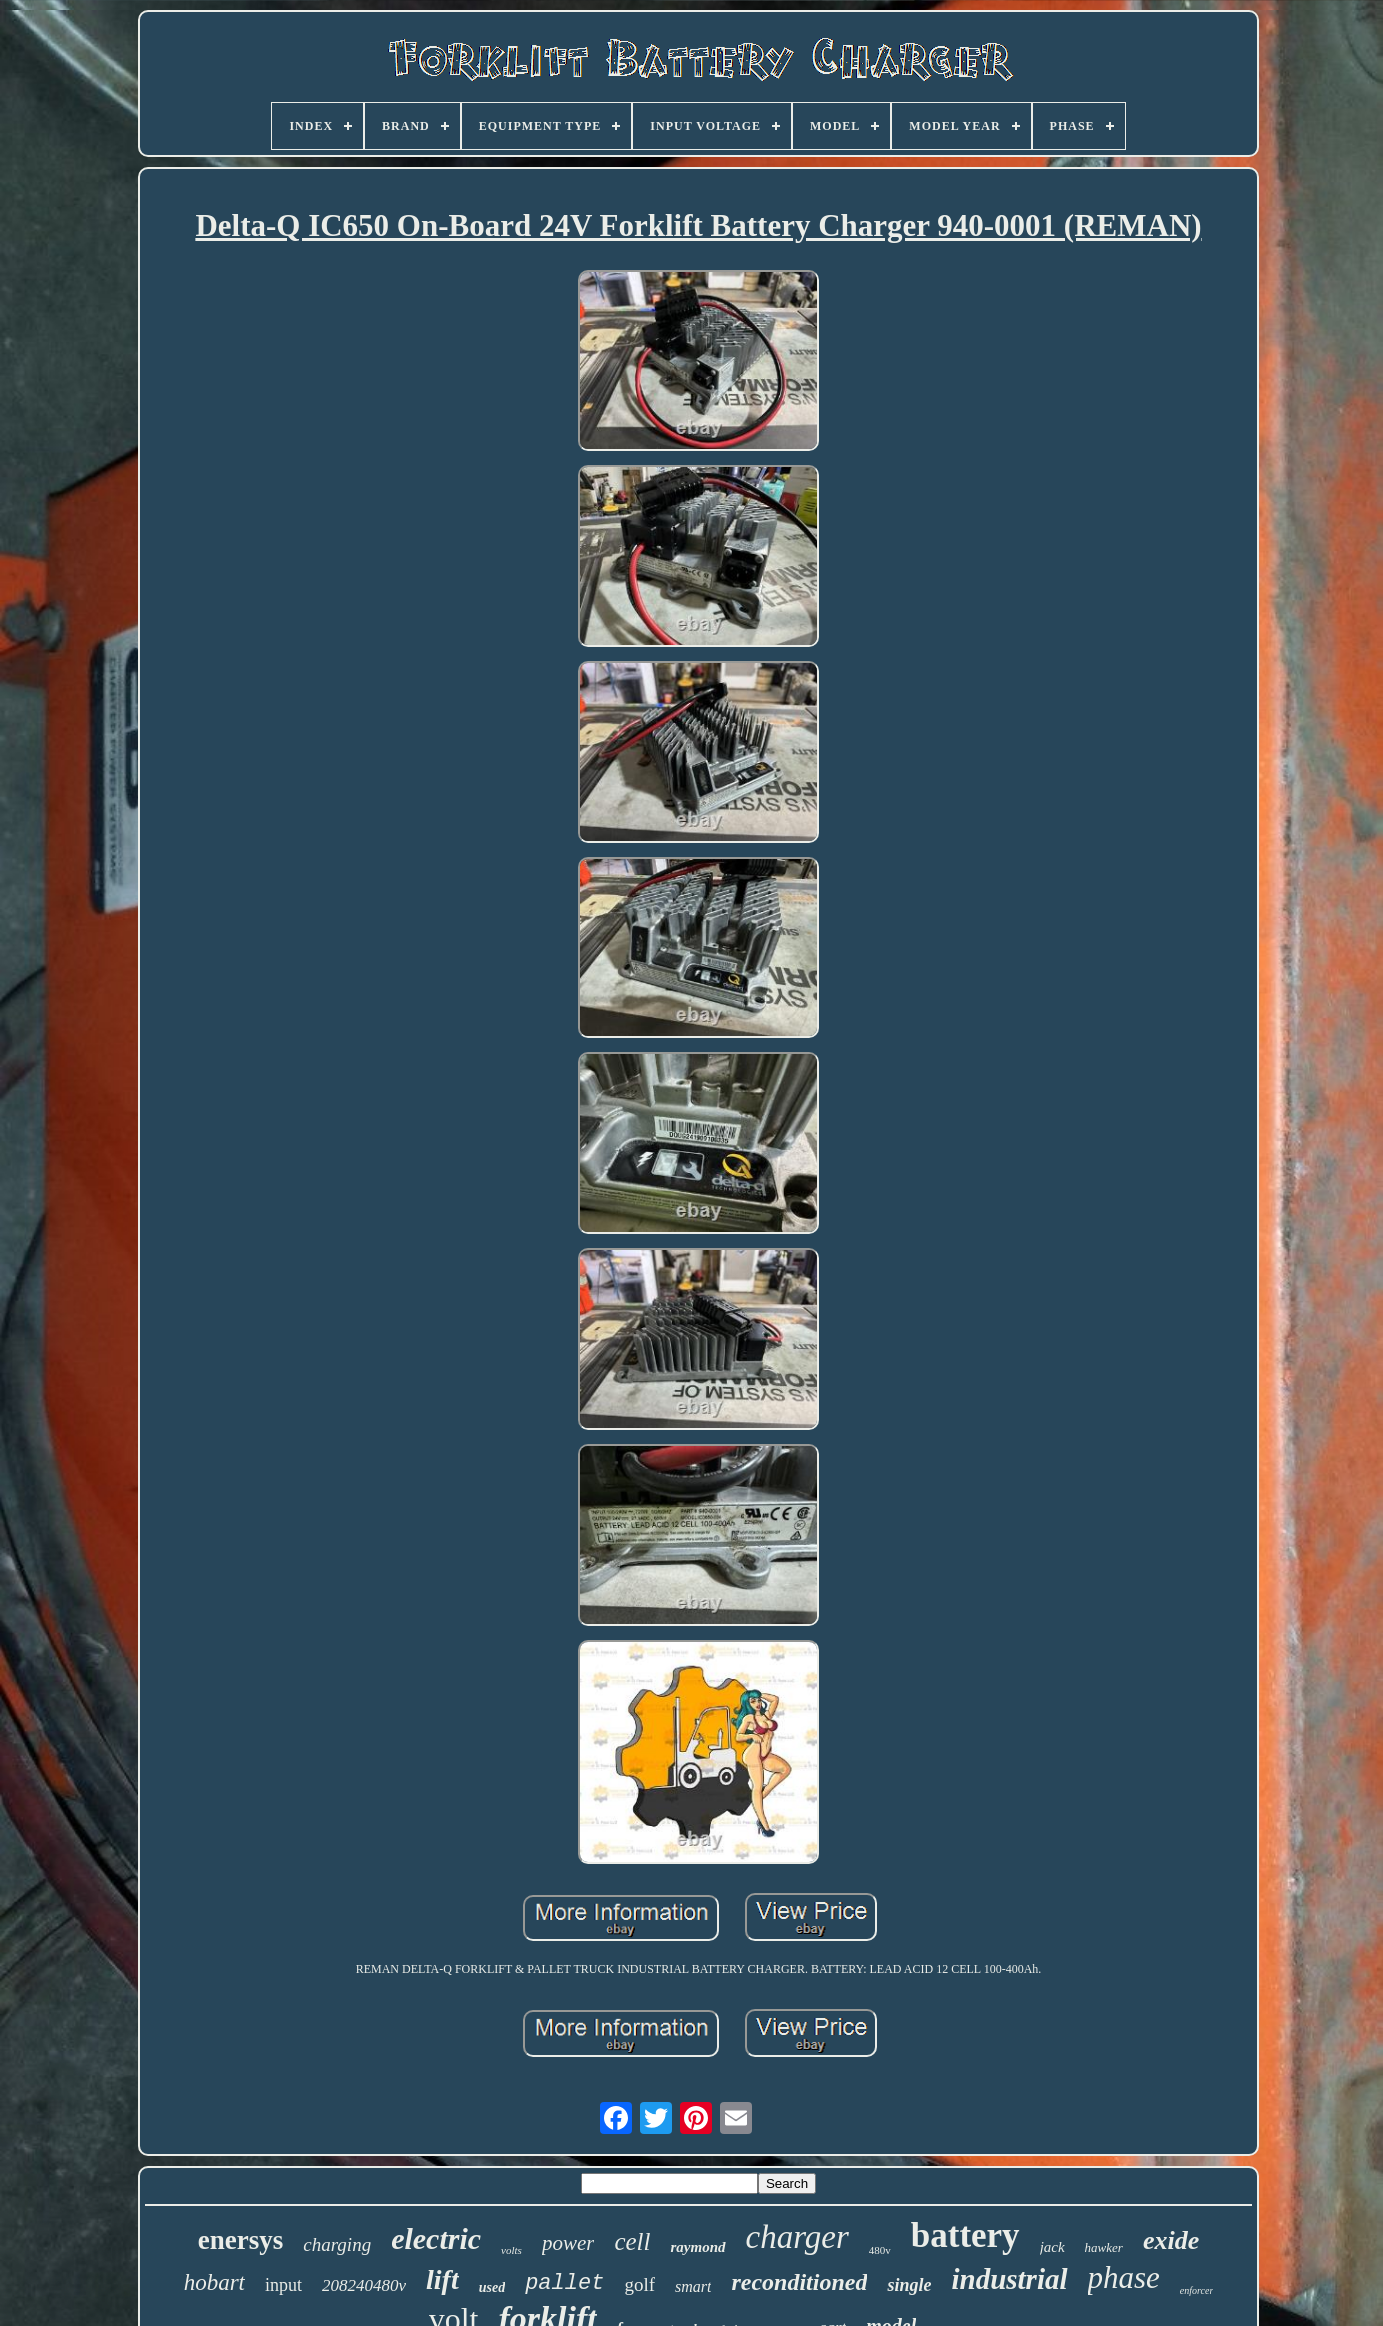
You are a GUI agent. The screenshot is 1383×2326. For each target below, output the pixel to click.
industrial (1009, 2279)
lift (442, 2279)
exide (1171, 2240)
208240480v (364, 2285)
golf (639, 2284)
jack (1052, 2247)
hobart (214, 2282)
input (283, 2285)
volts (511, 2250)
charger (797, 2237)
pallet (564, 2283)
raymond (697, 2247)
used (492, 2287)
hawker (1104, 2247)
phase (1124, 2277)
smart (693, 2286)
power (568, 2243)
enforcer (1197, 2290)
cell (632, 2241)
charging (337, 2244)
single (909, 2285)
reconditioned (799, 2282)
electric (436, 2238)
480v (880, 2250)
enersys (240, 2240)
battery (965, 2235)
